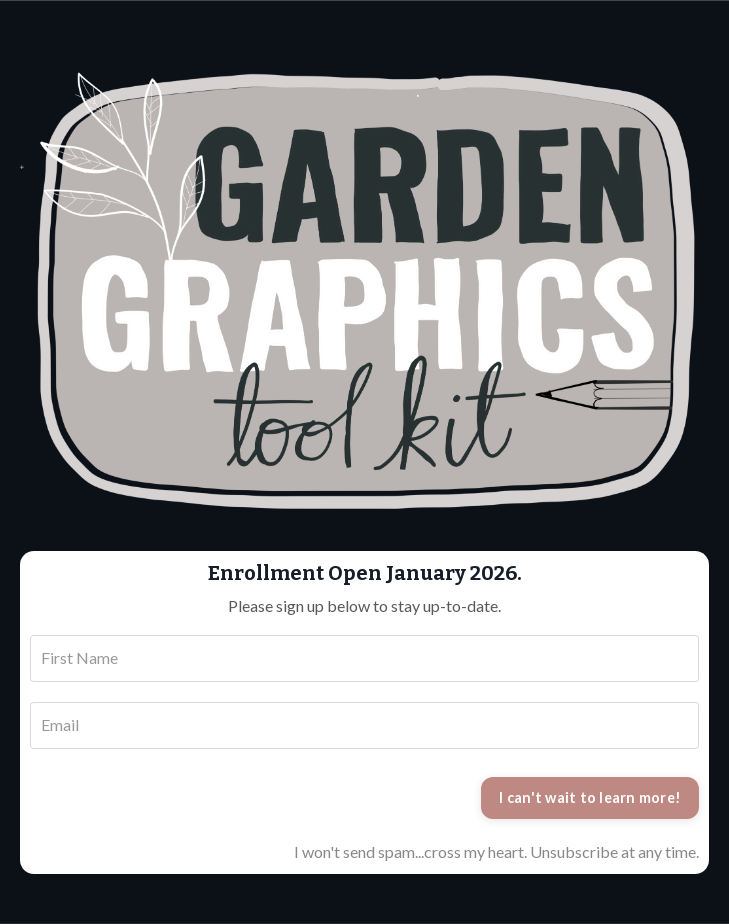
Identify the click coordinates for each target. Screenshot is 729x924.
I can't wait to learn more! (590, 797)
